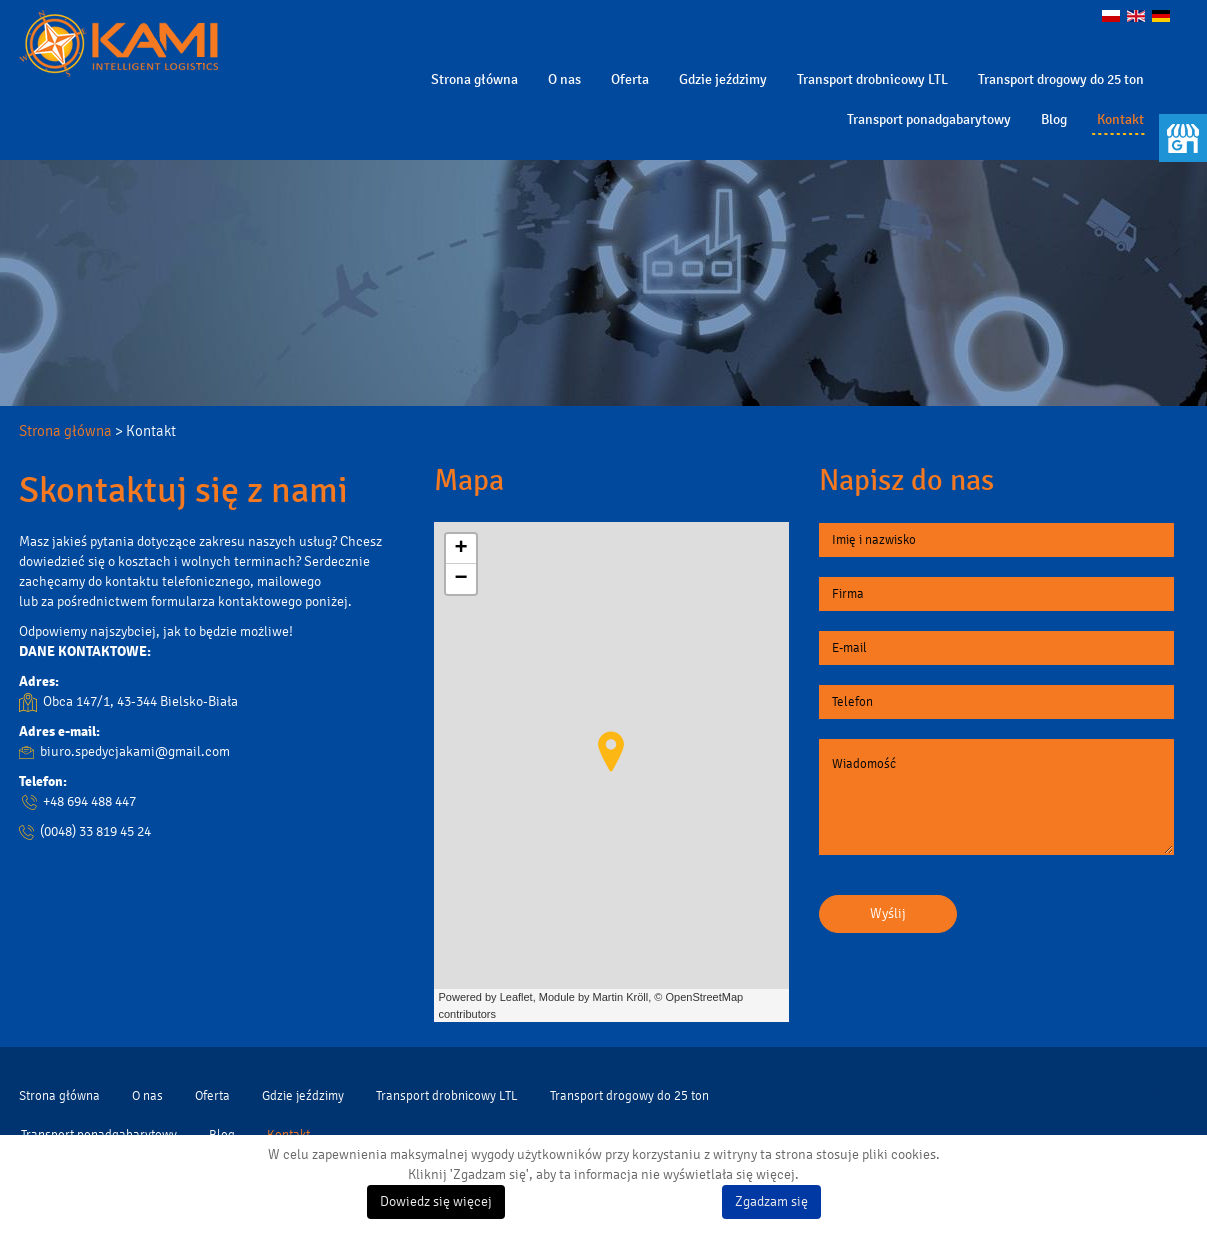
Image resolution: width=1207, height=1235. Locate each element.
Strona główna (474, 79)
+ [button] (460, 549)
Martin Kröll (621, 997)
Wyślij (888, 913)
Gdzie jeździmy (723, 79)
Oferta (630, 79)
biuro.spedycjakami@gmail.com (135, 751)
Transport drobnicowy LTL (872, 79)
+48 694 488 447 (89, 801)
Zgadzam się (771, 1201)
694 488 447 (1154, 1091)
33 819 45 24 (1021, 1091)
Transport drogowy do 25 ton (1061, 79)
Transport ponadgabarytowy (929, 119)
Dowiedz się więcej (436, 1201)
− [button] (460, 579)
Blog (1054, 119)
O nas (564, 79)
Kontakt (1120, 119)
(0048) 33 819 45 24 (95, 831)
